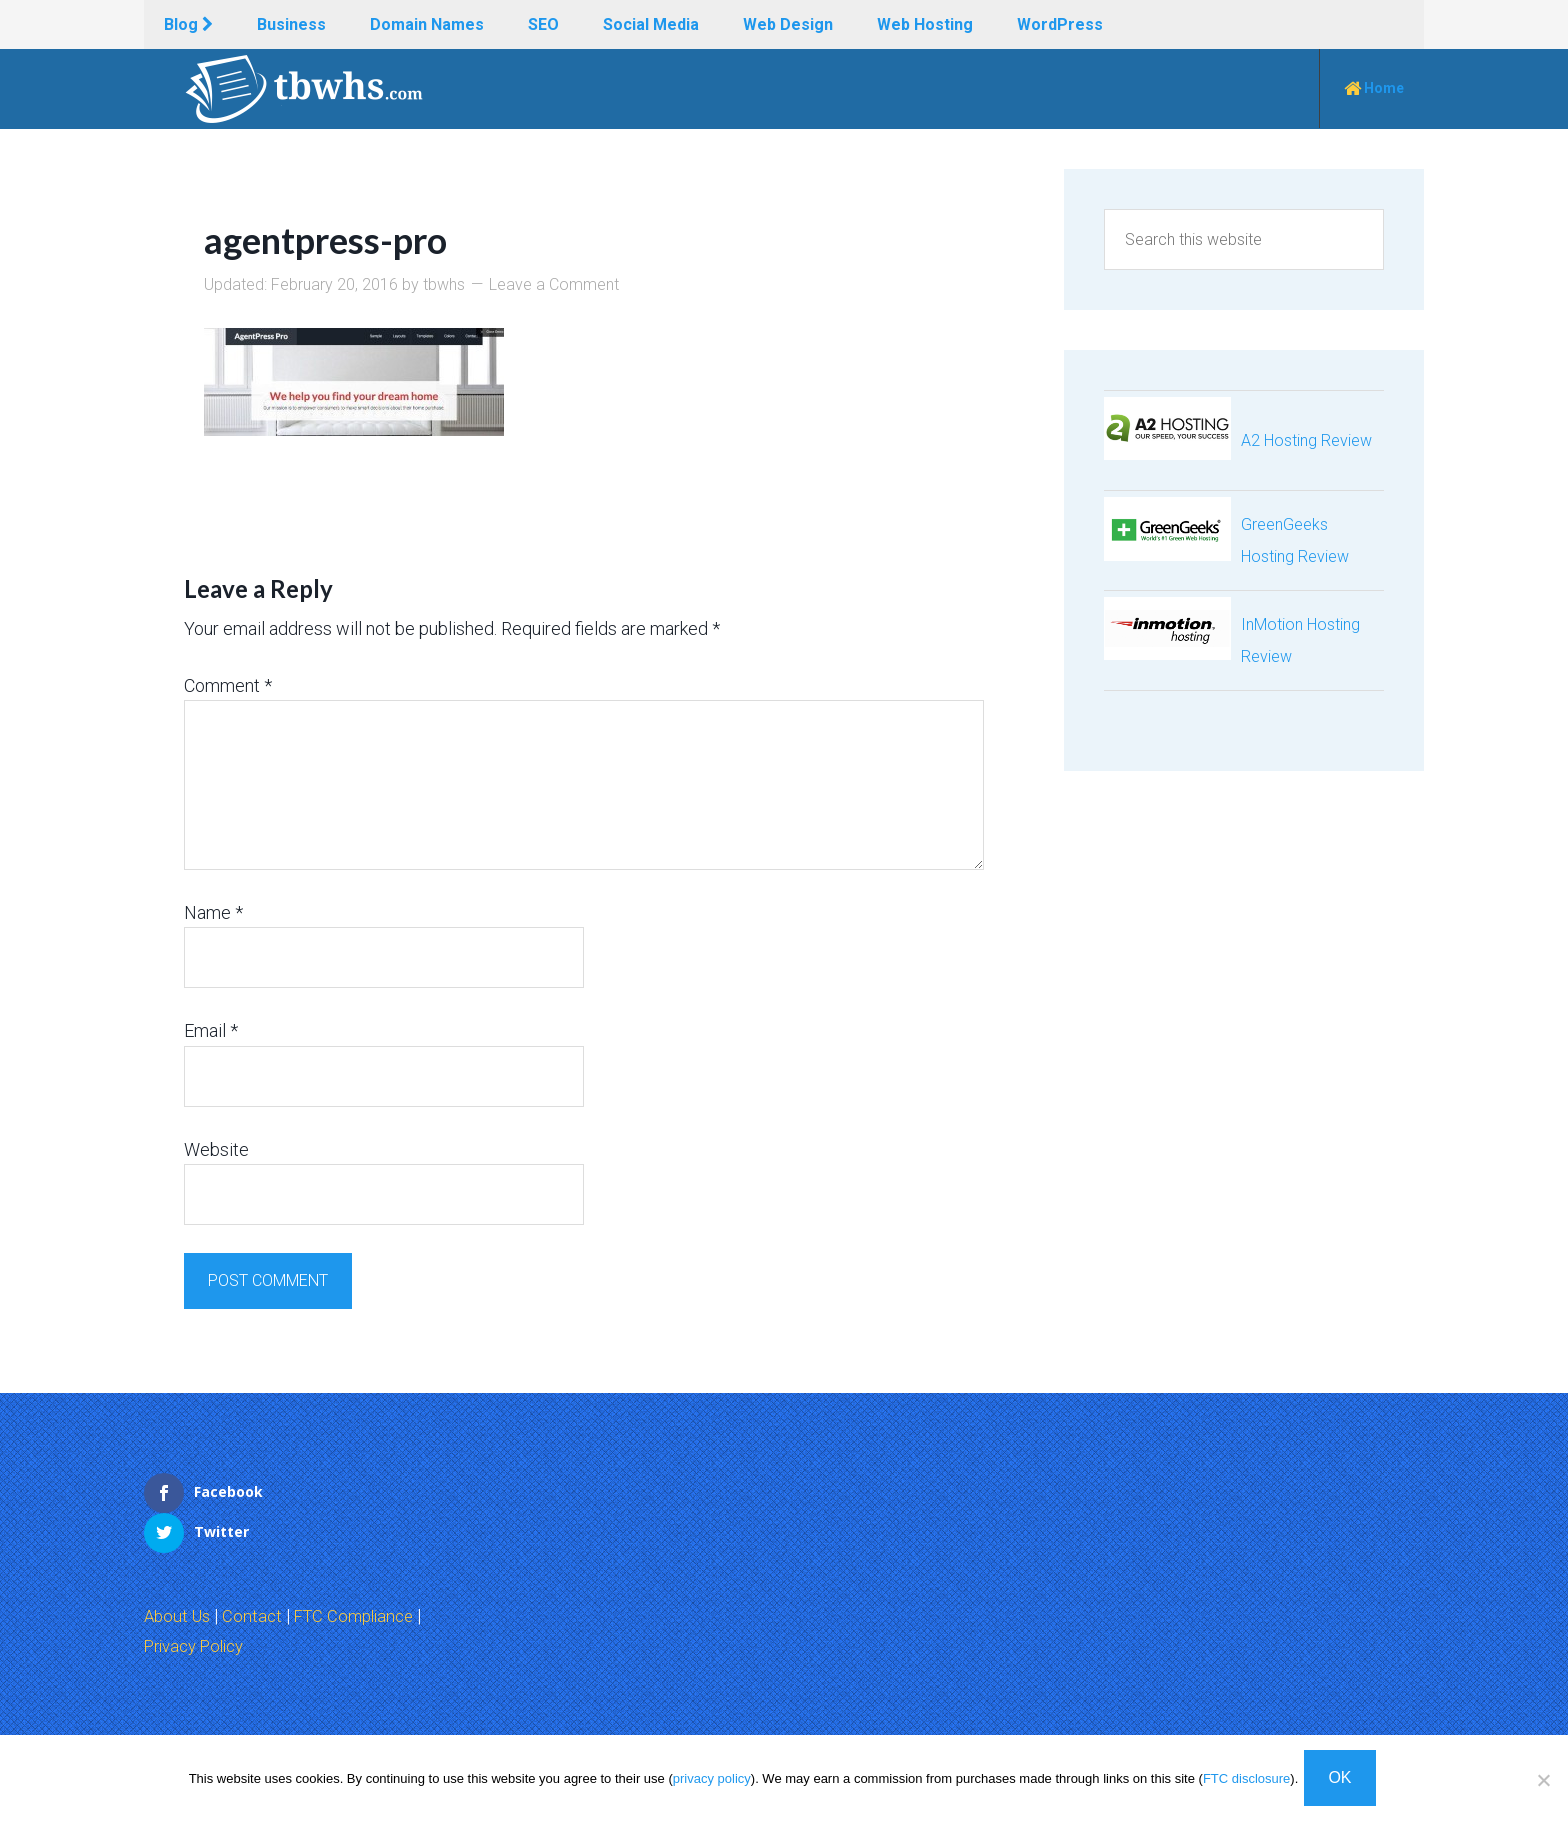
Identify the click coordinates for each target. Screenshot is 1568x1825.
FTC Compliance (364, 1575)
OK (1343, 1781)
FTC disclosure (1246, 1782)
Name (213, 912)
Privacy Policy (200, 1604)
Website (216, 1148)
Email (211, 1030)
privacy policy (712, 1782)
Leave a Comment (554, 284)
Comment (228, 684)
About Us (179, 1575)
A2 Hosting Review (1306, 440)
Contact (257, 1575)
